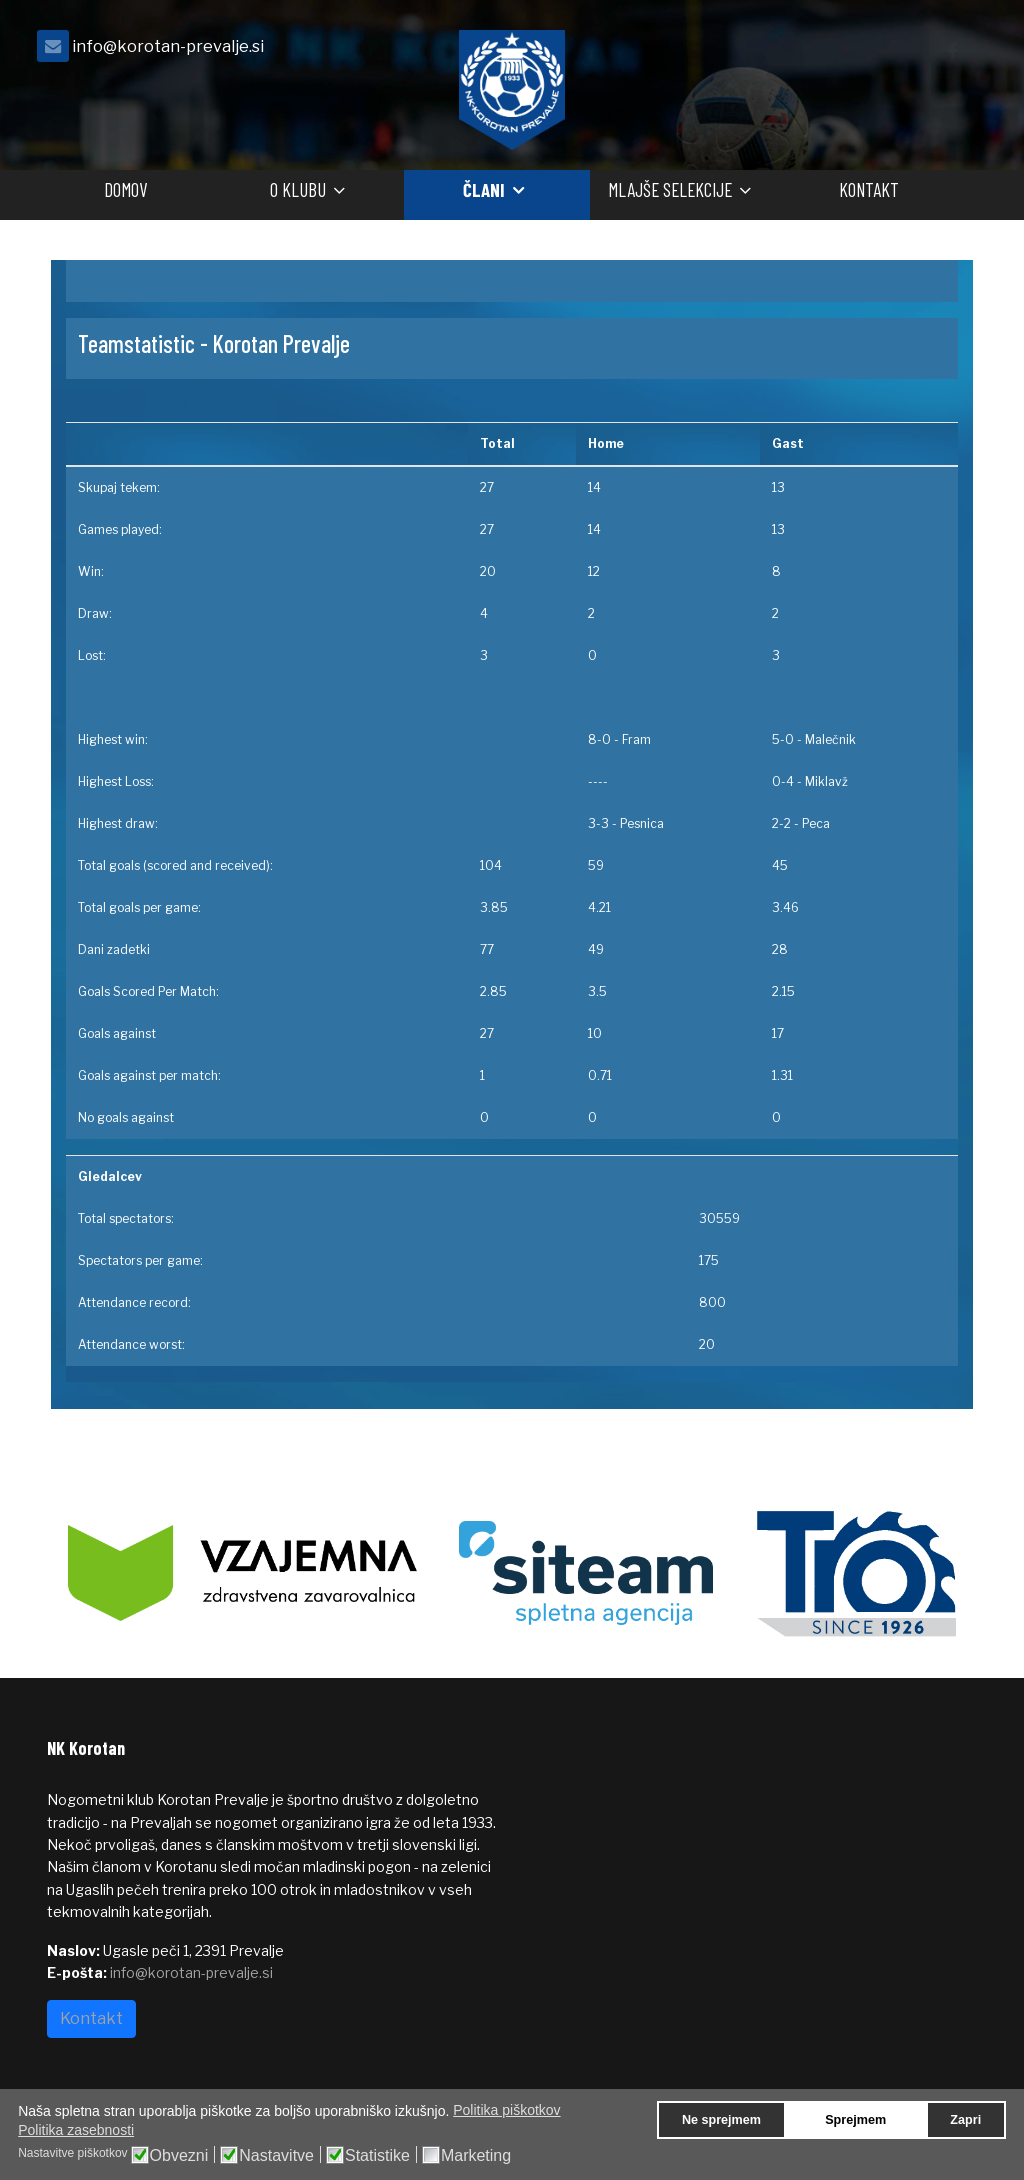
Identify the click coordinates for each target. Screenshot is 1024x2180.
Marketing (476, 2156)
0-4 (783, 781)
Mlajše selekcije (670, 189)
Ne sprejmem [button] (721, 2120)
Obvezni (179, 2156)
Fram (636, 739)
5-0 (783, 739)
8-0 (599, 739)
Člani (484, 189)
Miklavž (826, 781)
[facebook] (952, 51)
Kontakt (869, 189)
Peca (816, 823)
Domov (125, 189)
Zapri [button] (965, 2120)
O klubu (298, 189)
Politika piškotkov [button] (506, 2110)
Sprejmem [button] (855, 2120)
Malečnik (830, 739)
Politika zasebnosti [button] (76, 2130)
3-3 (598, 823)
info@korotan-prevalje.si (168, 46)
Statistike (377, 2156)
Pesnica (642, 823)
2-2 (781, 823)
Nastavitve (276, 2156)
